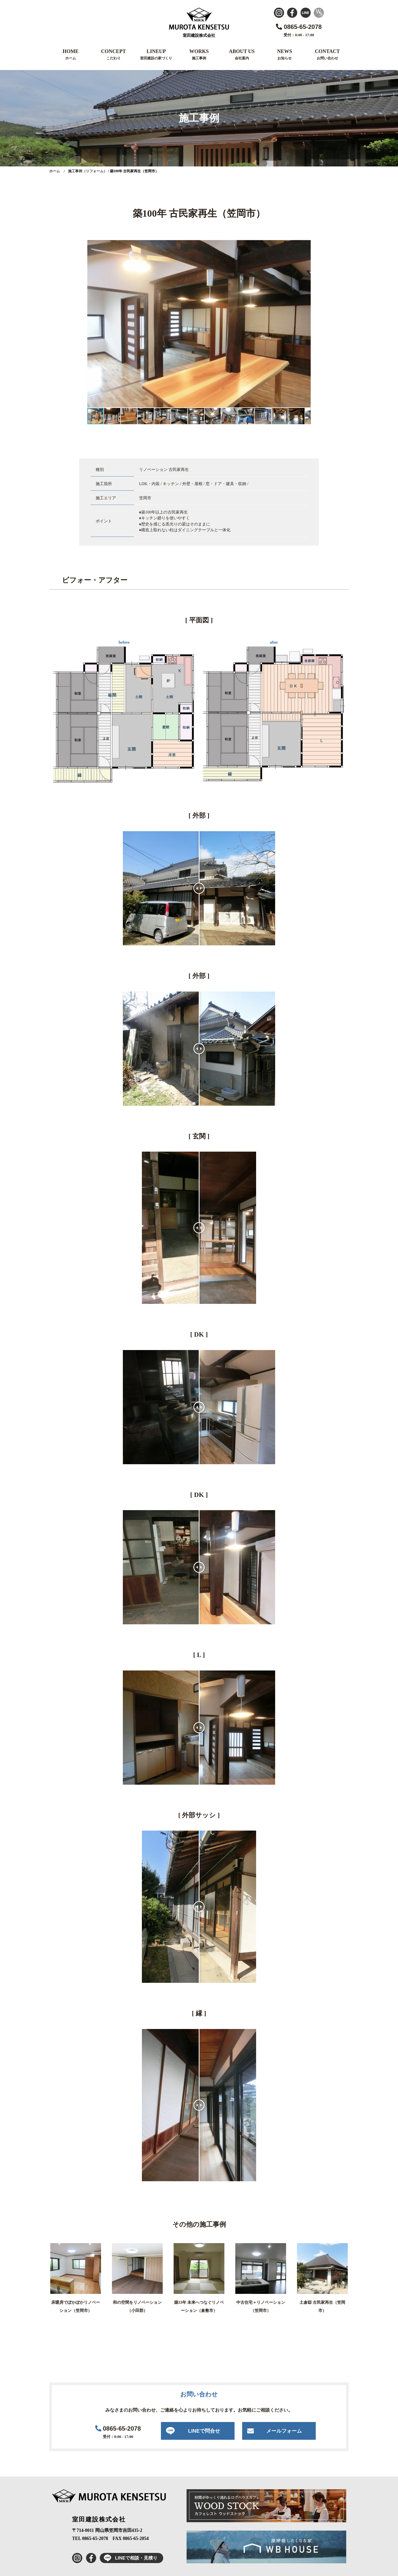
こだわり (113, 58)
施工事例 (199, 58)
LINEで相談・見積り (128, 2558)
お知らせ (284, 58)
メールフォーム (284, 2431)
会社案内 (242, 58)
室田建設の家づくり (156, 58)
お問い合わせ (327, 58)
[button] (306, 245)
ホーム (70, 58)
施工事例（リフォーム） (87, 171)
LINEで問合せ (204, 2431)
